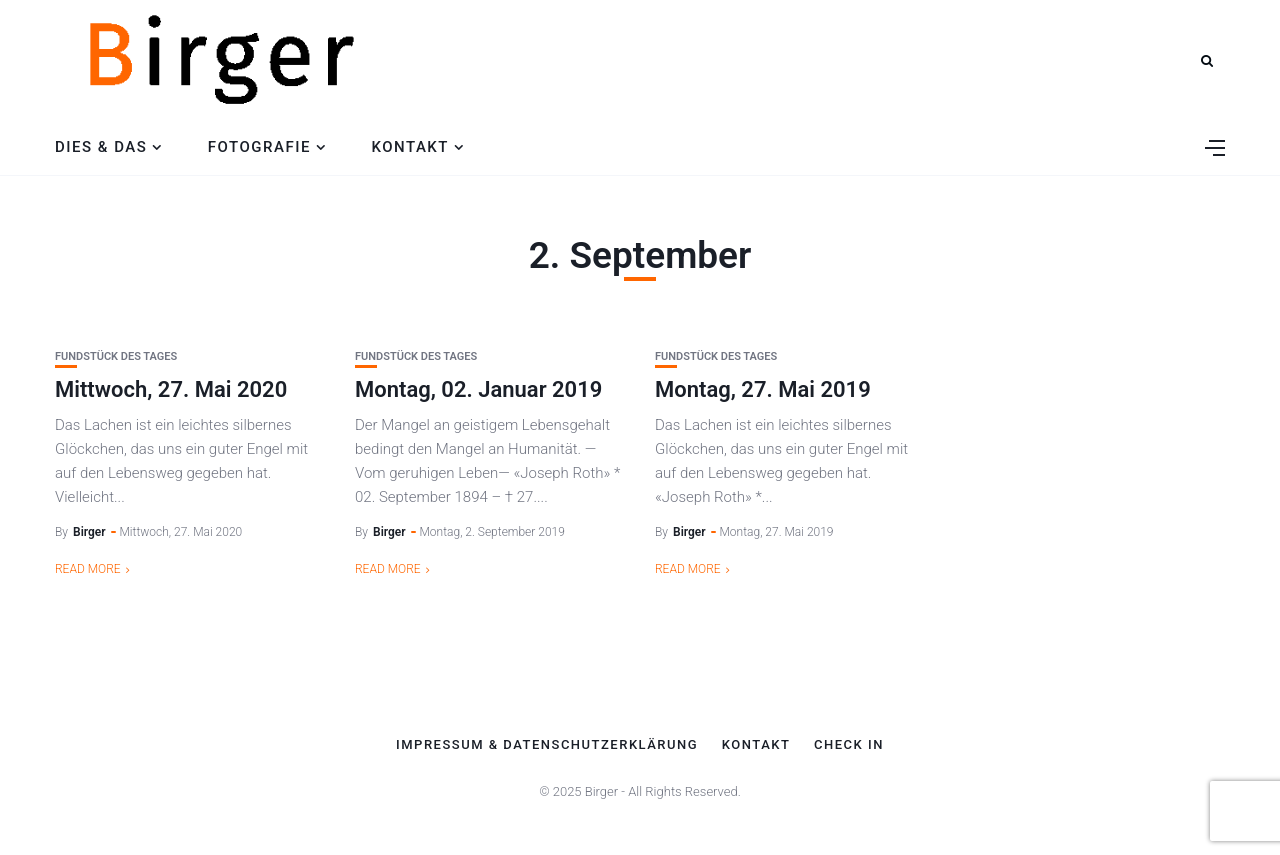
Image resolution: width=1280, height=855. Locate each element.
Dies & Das (101, 147)
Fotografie (259, 147)
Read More (88, 569)
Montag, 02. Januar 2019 (478, 389)
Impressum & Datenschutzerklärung (547, 745)
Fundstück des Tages (116, 356)
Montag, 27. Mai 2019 (763, 389)
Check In (849, 745)
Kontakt (410, 147)
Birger (89, 532)
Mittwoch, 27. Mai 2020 (171, 389)
